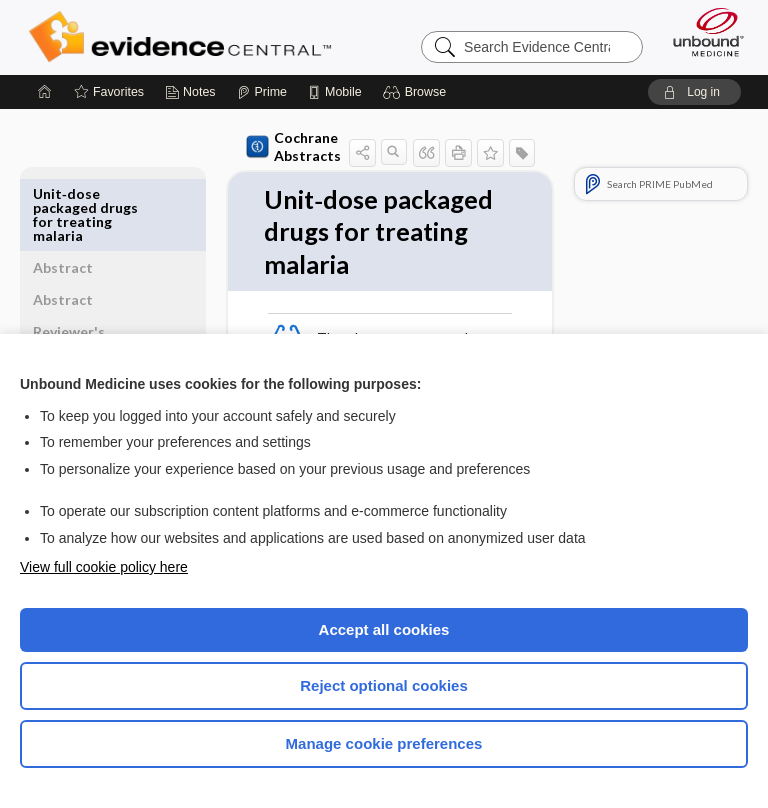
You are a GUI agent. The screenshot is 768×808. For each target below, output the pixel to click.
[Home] (45, 92)
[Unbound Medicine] (702, 32)
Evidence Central (184, 37)
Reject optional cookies (384, 685)
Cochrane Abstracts (257, 146)
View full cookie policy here (104, 567)
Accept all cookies (384, 629)
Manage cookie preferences (384, 743)
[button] (417, 92)
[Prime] (262, 92)
